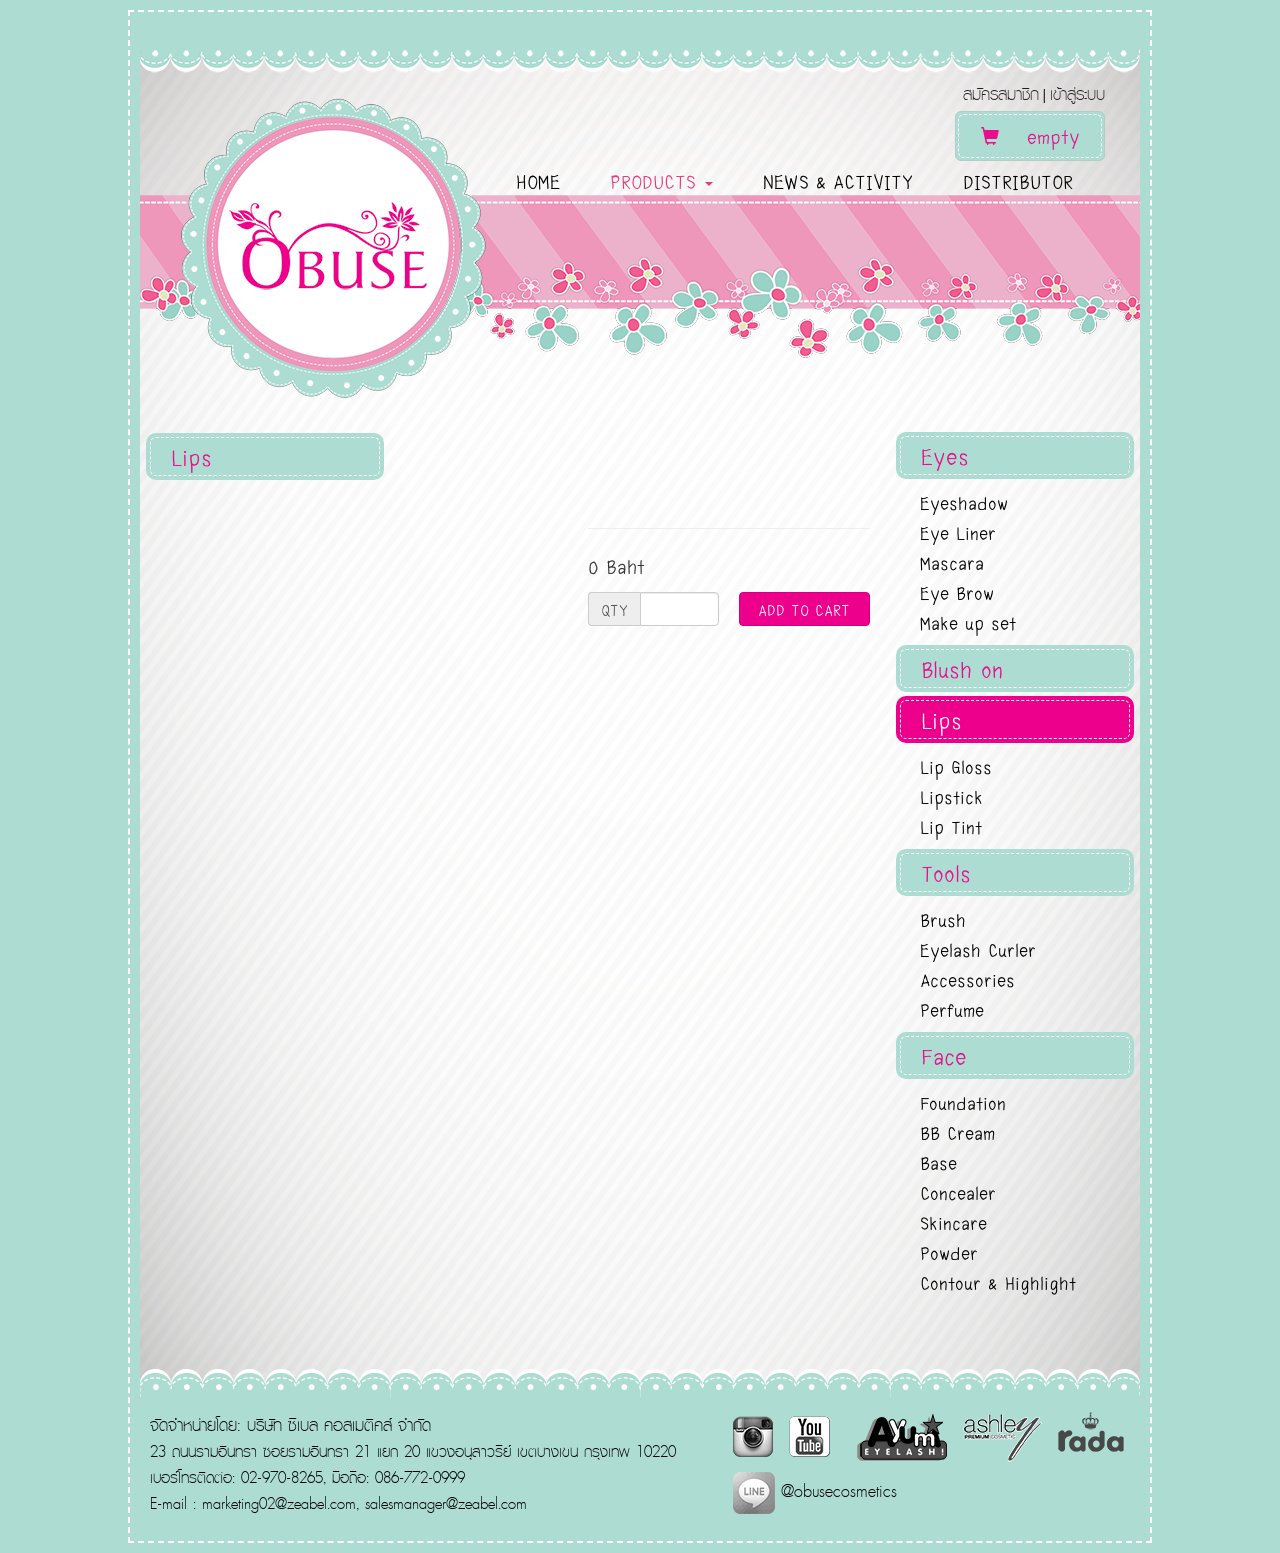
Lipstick (951, 796)
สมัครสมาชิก (1001, 93)
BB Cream (957, 1132)
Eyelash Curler (978, 949)
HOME (538, 181)
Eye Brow (957, 592)
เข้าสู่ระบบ (1077, 93)
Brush (943, 919)
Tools (946, 872)
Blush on (962, 668)
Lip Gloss (956, 766)
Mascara (952, 562)
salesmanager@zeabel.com (446, 1503)
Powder (949, 1252)
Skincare (953, 1222)
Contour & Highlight (998, 1282)
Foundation (963, 1102)
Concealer (958, 1192)
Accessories (967, 979)
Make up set (968, 622)
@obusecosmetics (815, 1490)
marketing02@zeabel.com (279, 1503)
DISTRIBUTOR (1018, 181)
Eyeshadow (964, 502)
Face (944, 1055)
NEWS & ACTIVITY (838, 181)
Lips (941, 719)
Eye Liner (958, 532)
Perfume (952, 1009)
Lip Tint (951, 826)
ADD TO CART (804, 609)
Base (938, 1162)
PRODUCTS (661, 181)
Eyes (945, 455)
